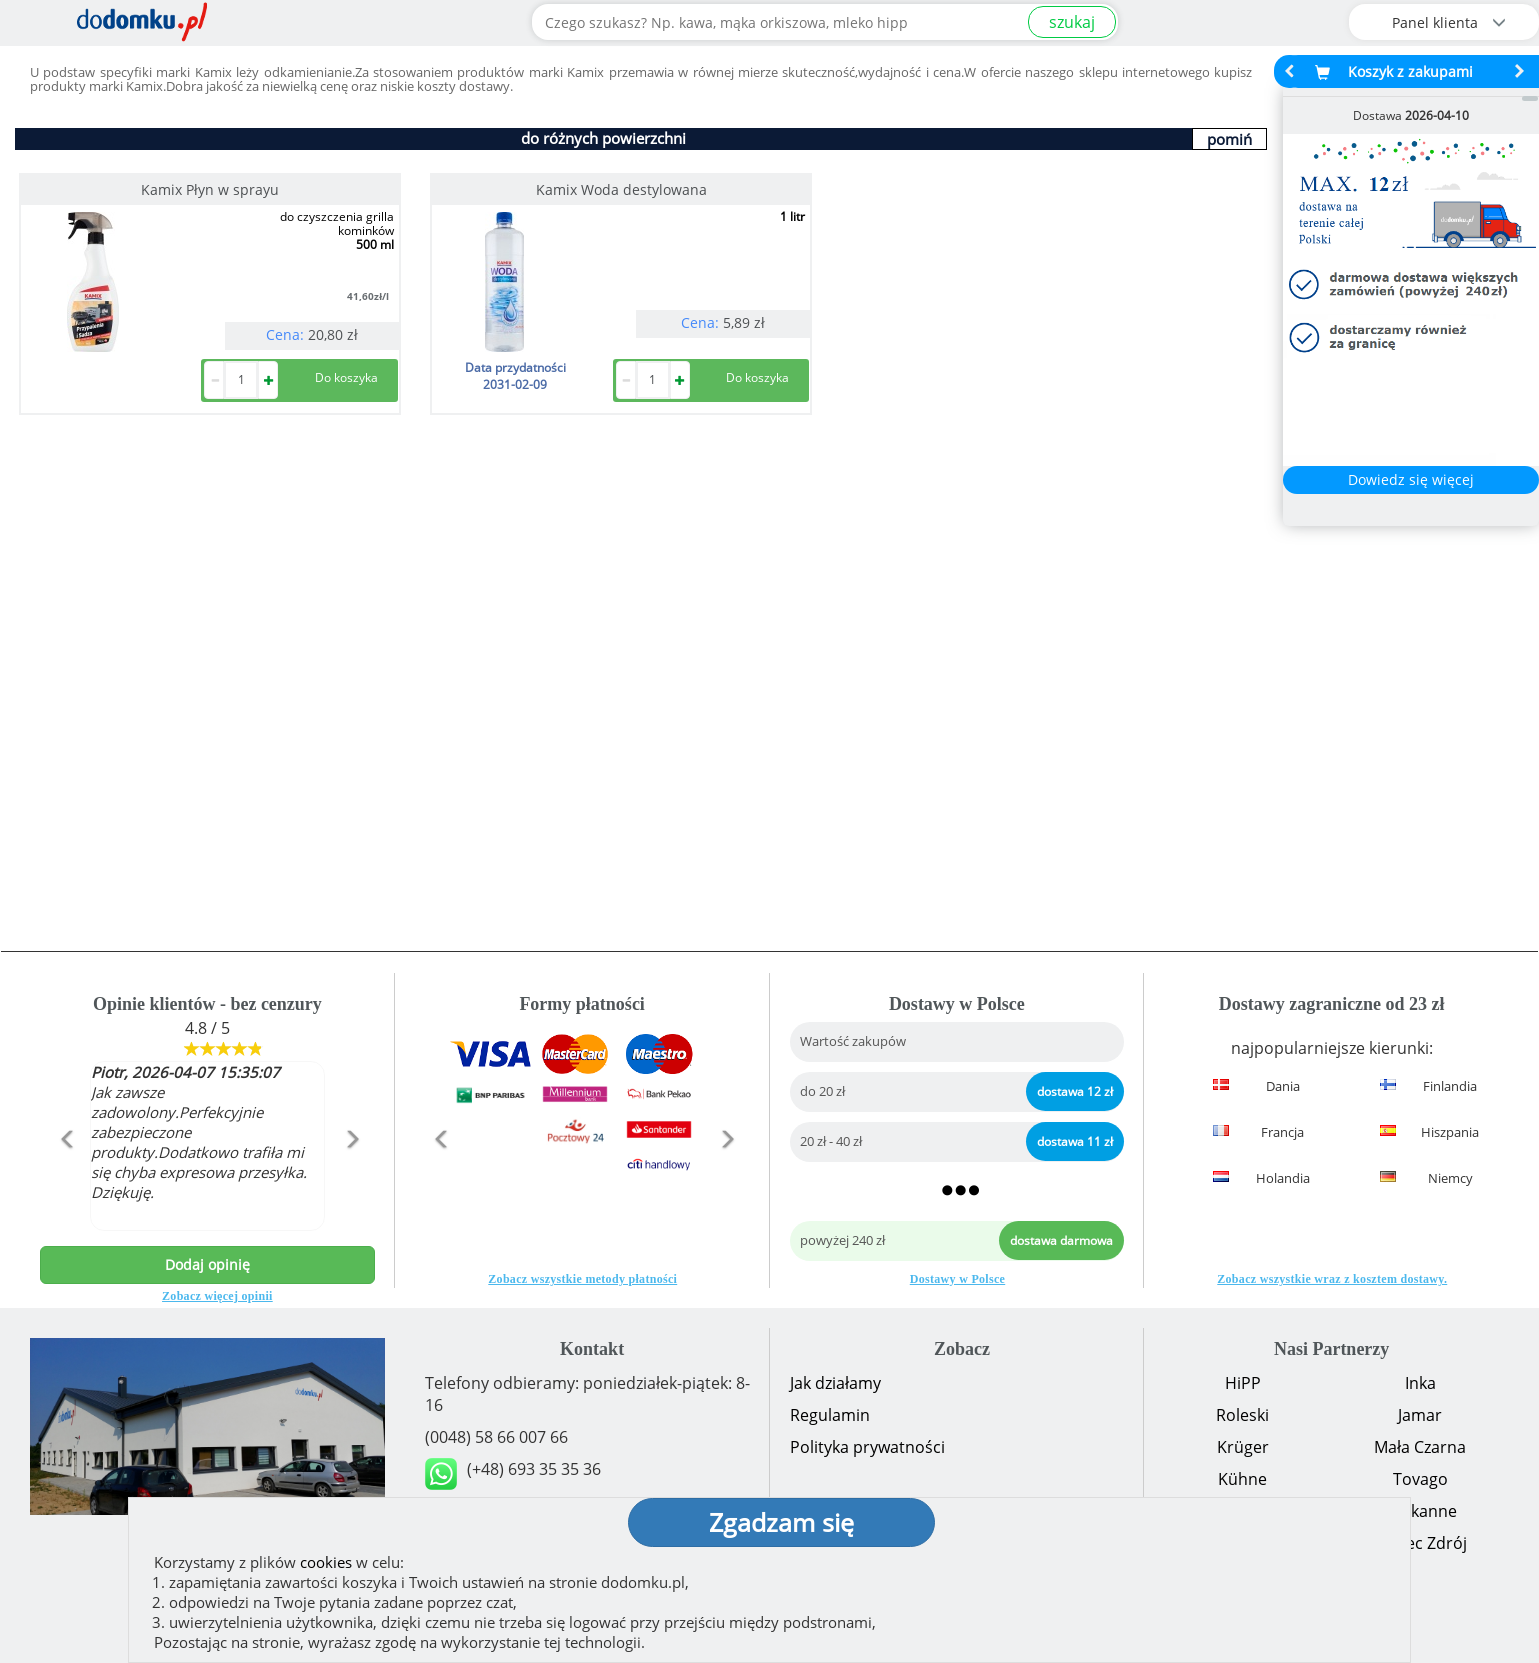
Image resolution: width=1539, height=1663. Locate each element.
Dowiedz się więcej (1411, 479)
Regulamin (830, 1415)
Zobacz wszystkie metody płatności (582, 1279)
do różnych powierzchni (603, 138)
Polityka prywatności (867, 1447)
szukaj (1072, 22)
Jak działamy (835, 1383)
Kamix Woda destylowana (621, 189)
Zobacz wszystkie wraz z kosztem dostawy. (1332, 1279)
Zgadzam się (781, 1522)
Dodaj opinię (207, 1264)
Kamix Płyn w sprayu (210, 189)
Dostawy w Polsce (957, 1279)
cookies (326, 1562)
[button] (65, 1182)
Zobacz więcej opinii (217, 1296)
